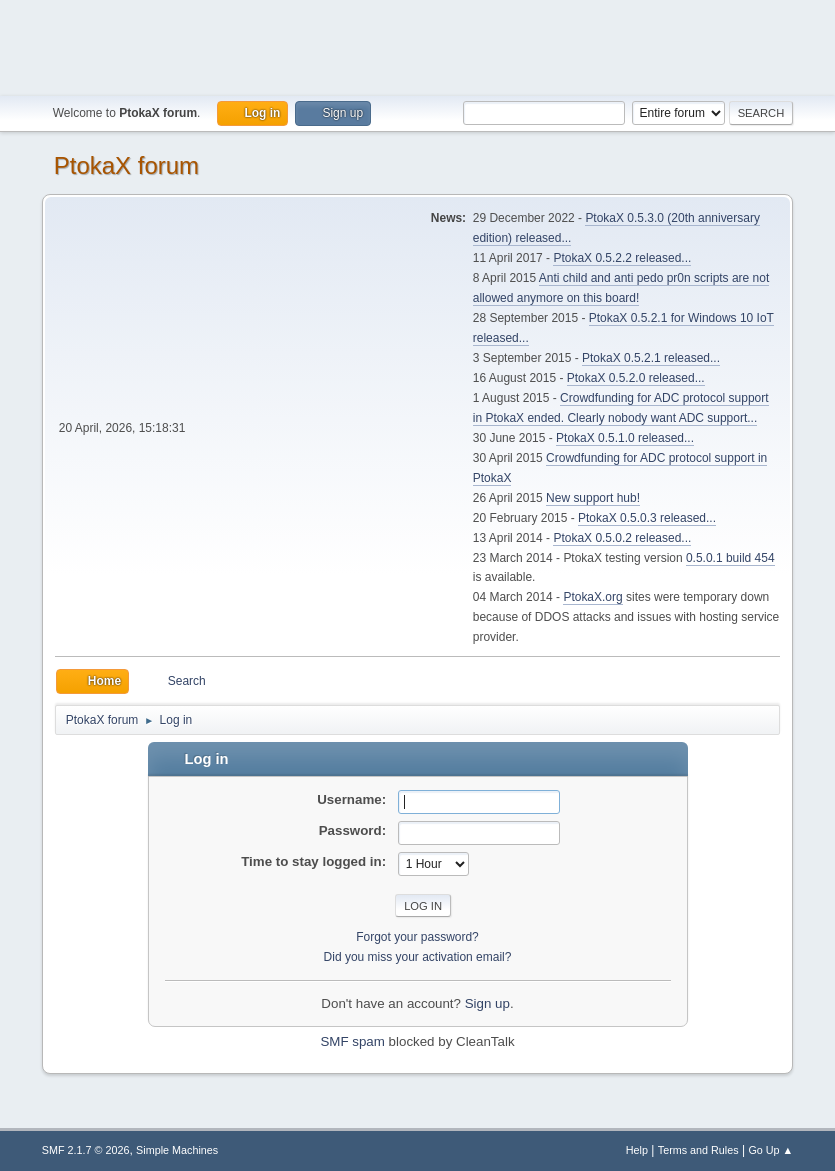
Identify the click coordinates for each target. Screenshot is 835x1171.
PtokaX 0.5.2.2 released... (622, 258)
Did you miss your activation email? (418, 957)
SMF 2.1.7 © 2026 (86, 1150)
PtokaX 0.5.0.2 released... (622, 538)
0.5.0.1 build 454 (730, 558)
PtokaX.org (592, 597)
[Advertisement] (418, 45)
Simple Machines (177, 1150)
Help (637, 1150)
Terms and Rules (698, 1150)
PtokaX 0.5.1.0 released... (625, 438)
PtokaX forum (126, 165)
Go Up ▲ (770, 1150)
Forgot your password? (417, 937)
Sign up (487, 1003)
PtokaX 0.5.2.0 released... (636, 378)
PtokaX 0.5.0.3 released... (647, 518)
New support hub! (593, 498)
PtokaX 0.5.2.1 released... (651, 358)
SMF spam (352, 1041)
